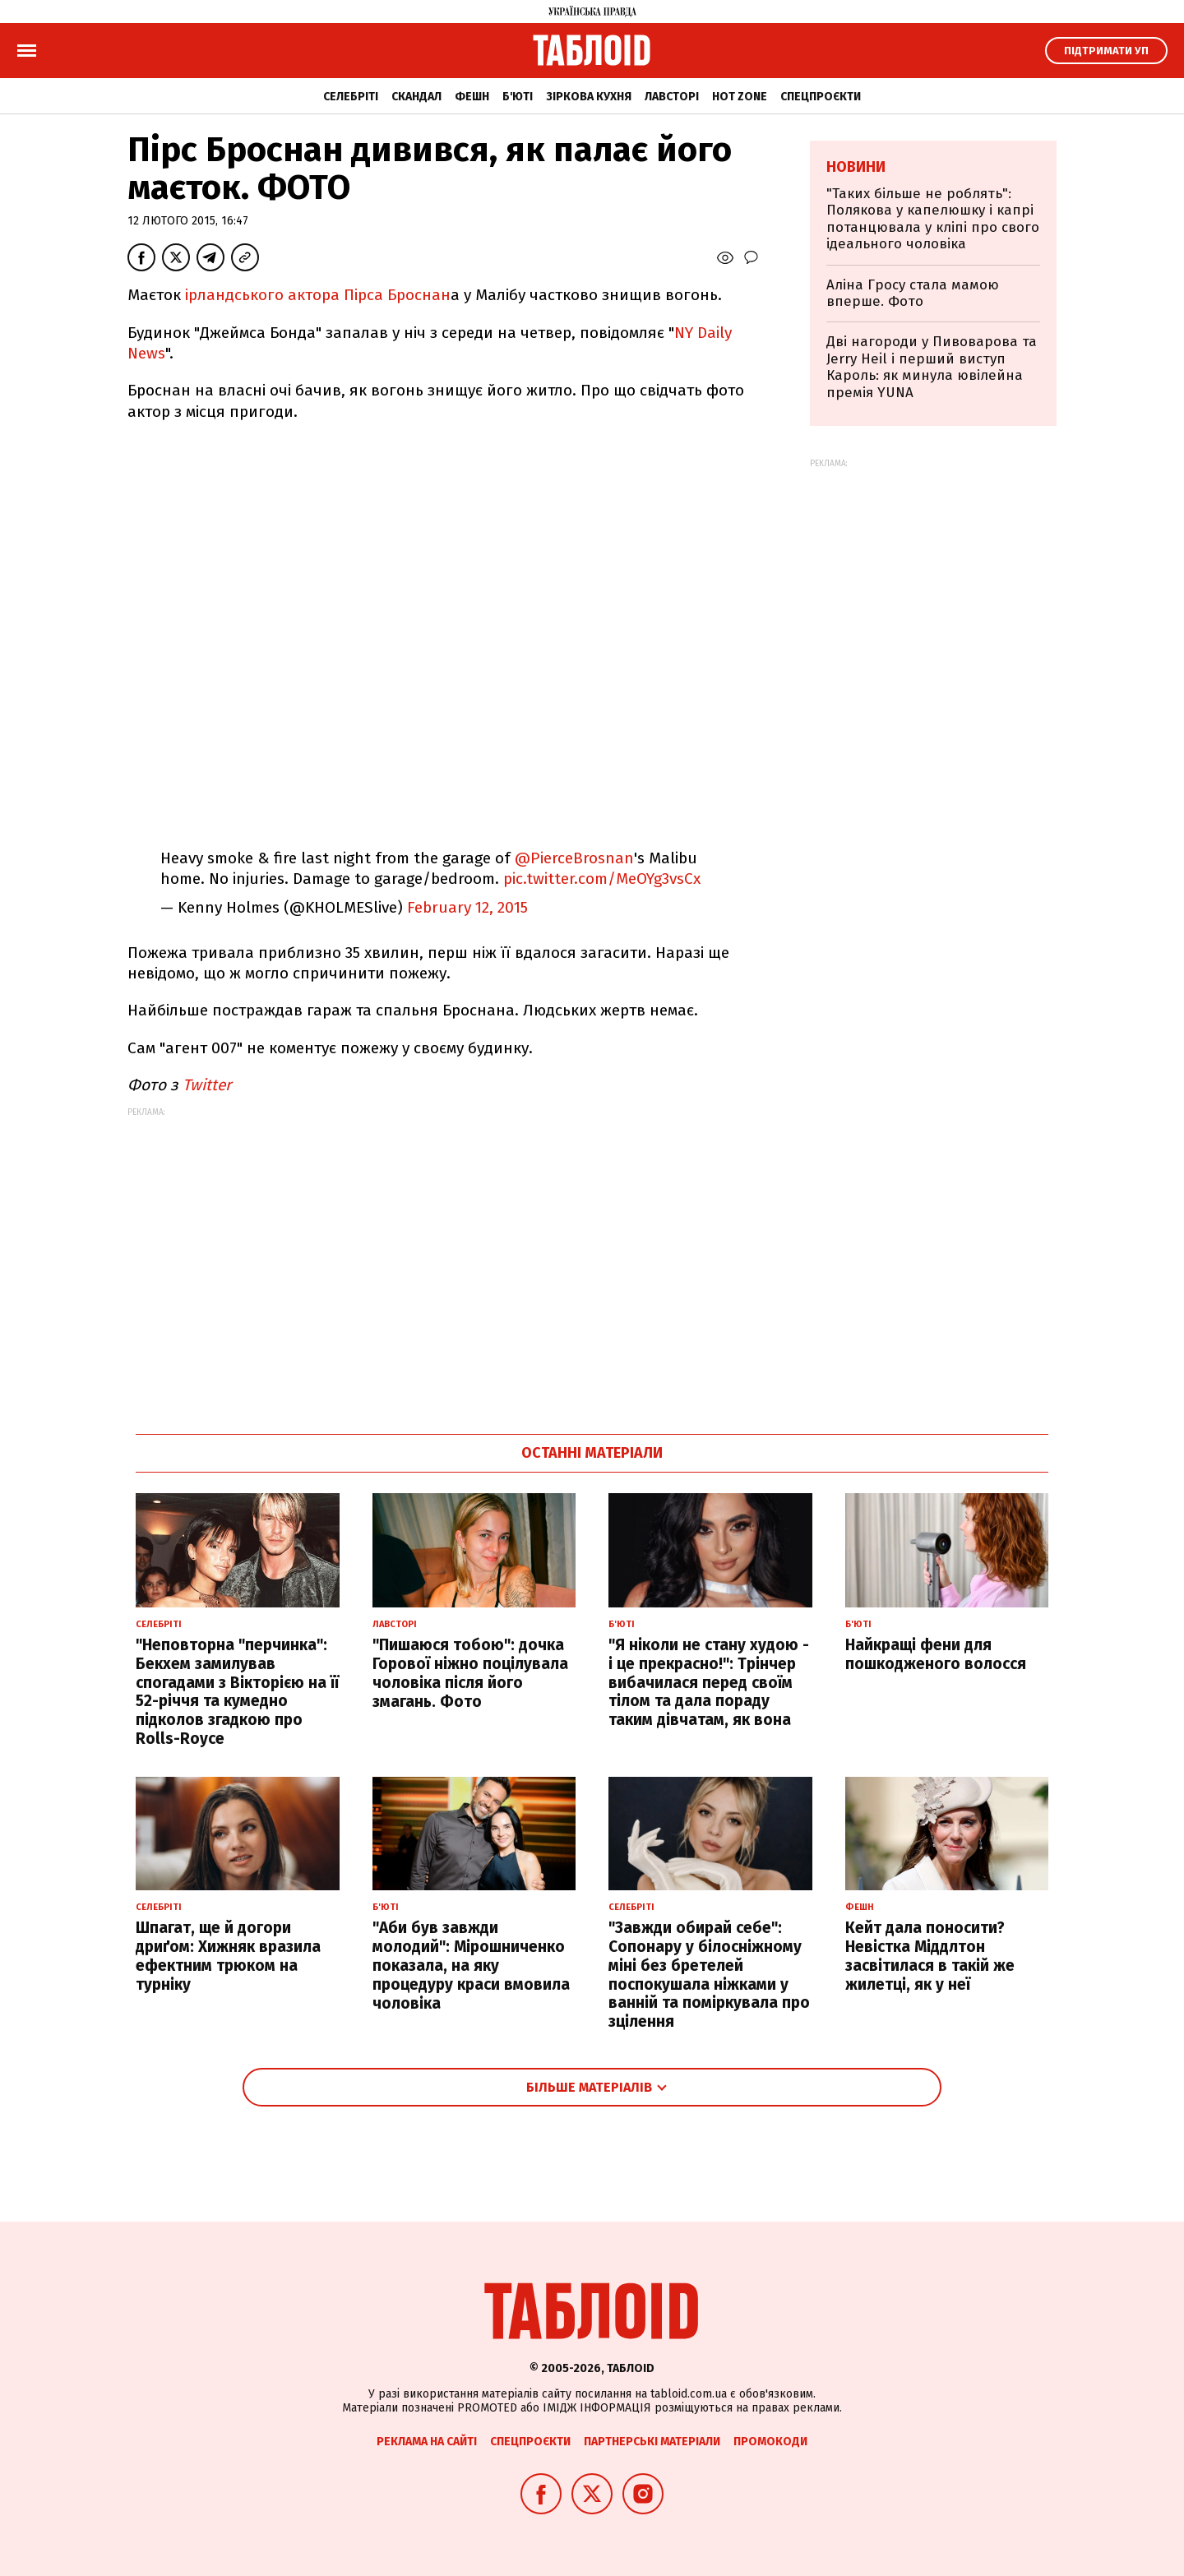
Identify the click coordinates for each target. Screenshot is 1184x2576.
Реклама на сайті (427, 2442)
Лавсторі (672, 97)
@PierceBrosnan (574, 858)
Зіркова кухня (588, 97)
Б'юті (517, 97)
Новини (856, 167)
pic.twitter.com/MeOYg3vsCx (602, 878)
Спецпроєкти (820, 97)
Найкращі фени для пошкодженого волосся (935, 1654)
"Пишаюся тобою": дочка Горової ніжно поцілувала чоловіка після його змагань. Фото (470, 1672)
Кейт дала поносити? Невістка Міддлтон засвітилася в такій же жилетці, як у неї (930, 1955)
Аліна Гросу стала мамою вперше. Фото (912, 293)
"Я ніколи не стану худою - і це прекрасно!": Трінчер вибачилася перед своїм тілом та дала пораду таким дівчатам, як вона (708, 1682)
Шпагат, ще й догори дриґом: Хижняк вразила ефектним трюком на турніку (228, 1955)
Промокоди (770, 2442)
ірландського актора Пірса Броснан (318, 294)
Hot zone (739, 97)
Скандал (416, 97)
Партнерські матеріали (652, 2442)
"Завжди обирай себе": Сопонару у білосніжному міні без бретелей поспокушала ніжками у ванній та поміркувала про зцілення (709, 1974)
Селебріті (350, 97)
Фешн (472, 97)
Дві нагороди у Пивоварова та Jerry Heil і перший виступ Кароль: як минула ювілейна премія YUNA (931, 366)
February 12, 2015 (467, 907)
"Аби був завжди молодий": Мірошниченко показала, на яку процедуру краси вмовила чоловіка (471, 1965)
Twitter (207, 1084)
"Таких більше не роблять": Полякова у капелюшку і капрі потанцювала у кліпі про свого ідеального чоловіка (932, 218)
